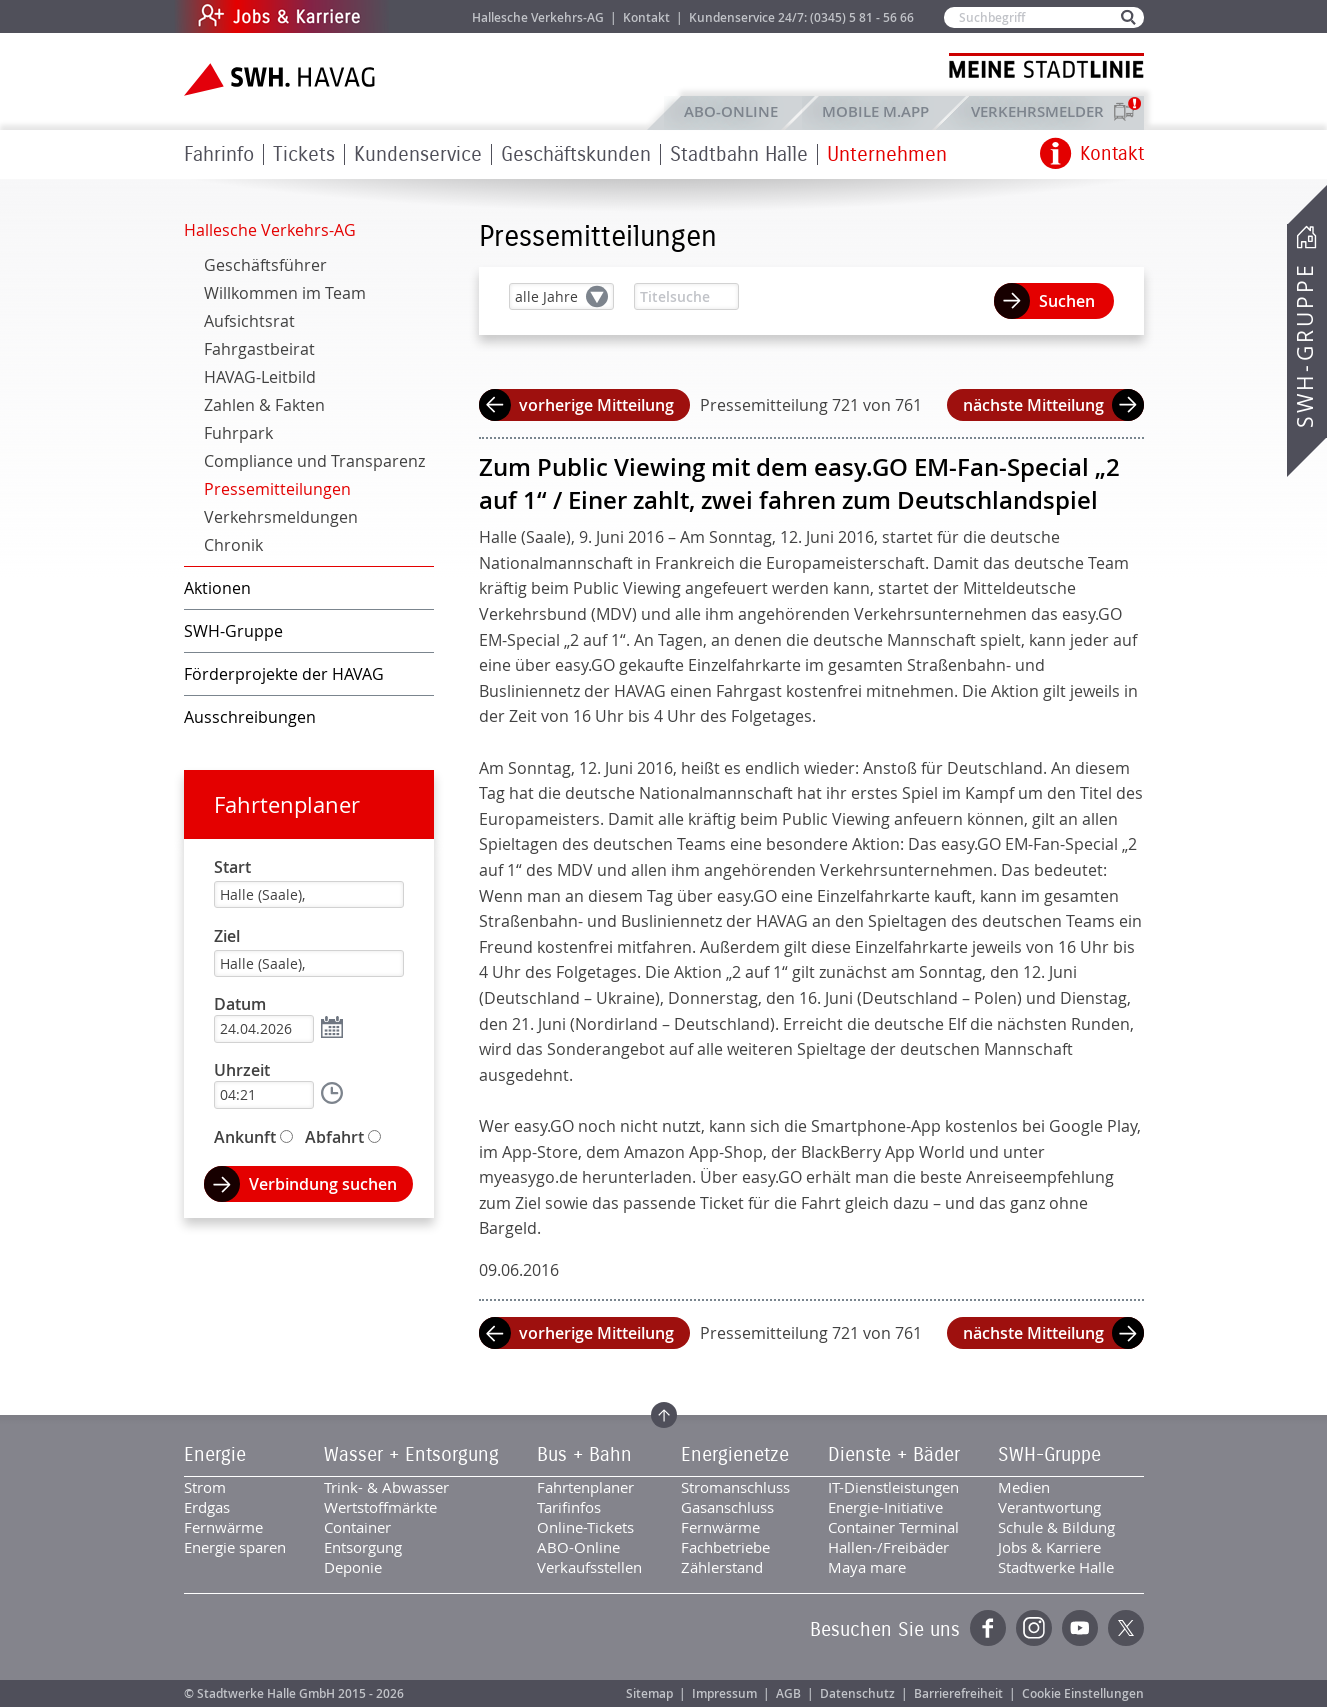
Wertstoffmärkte (380, 1507)
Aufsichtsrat (249, 321)
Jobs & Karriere (414, 16)
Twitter (1126, 1628)
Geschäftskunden (576, 154)
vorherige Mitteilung (596, 405)
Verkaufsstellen (589, 1567)
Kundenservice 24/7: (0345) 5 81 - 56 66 (801, 17)
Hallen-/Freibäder (888, 1547)
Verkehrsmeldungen (281, 517)
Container (357, 1527)
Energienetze (735, 1455)
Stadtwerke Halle (1056, 1567)
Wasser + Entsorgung (411, 1455)
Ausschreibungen (250, 717)
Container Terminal (893, 1527)
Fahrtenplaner (287, 804)
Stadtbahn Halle (739, 154)
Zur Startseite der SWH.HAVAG (282, 79)
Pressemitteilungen (277, 489)
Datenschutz (857, 1693)
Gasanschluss (727, 1507)
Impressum (724, 1693)
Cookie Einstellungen (1083, 1693)
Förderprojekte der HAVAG (284, 674)
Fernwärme (223, 1527)
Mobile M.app (875, 111)
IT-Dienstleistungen (893, 1487)
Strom (205, 1487)
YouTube (1080, 1628)
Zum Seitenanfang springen (664, 1415)
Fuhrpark (238, 433)
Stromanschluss (735, 1487)
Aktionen (217, 588)
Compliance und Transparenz (314, 461)
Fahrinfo (219, 154)
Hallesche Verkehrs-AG (538, 17)
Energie (215, 1455)
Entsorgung (363, 1547)
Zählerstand (722, 1567)
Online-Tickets (585, 1527)
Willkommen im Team (285, 293)
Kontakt (646, 17)
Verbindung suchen (323, 1184)
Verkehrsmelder (1042, 111)
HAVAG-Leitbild (260, 377)
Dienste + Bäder (894, 1455)
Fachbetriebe (725, 1547)
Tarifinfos (569, 1507)
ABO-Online (731, 111)
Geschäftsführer (265, 265)
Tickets (304, 154)
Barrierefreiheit (958, 1693)
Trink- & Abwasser (386, 1487)
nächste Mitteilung (1033, 405)
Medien (1024, 1487)
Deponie (353, 1567)
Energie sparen (235, 1547)
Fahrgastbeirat (259, 349)
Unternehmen (887, 154)
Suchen (1067, 301)
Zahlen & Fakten (264, 405)
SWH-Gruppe (1305, 345)
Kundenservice (418, 154)
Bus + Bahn (584, 1455)
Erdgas (207, 1507)
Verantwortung (1049, 1507)
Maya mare (867, 1567)
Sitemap (649, 1693)
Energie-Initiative (885, 1507)
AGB (788, 1693)
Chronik (233, 545)
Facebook (988, 1628)
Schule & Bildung (1056, 1527)
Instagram (1034, 1628)
